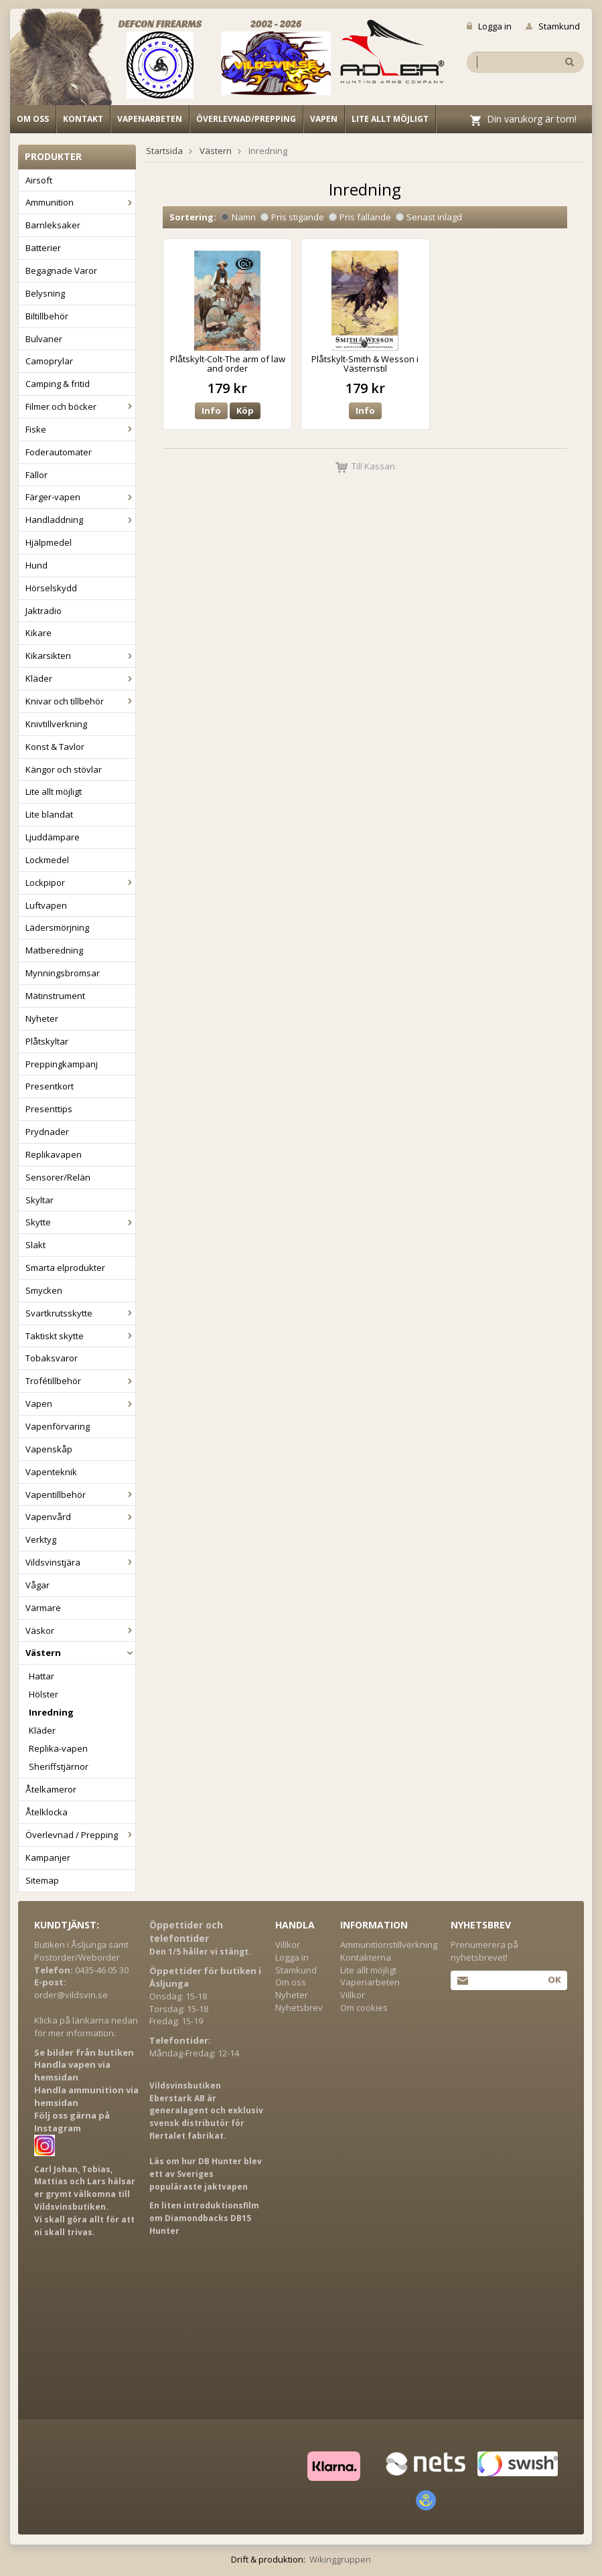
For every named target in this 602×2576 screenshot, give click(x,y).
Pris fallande (360, 217)
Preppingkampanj (61, 1064)
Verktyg (40, 1539)
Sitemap (42, 1880)
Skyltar (39, 1200)
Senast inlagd (429, 217)
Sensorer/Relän (57, 1177)
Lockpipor (80, 883)
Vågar (37, 1585)
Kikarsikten (80, 656)
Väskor (80, 1630)
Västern (80, 1653)
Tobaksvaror (51, 1358)
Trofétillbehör (80, 1381)
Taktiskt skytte (80, 1336)
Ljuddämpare (52, 837)
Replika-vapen (58, 1748)
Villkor (287, 1945)
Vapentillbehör (80, 1495)
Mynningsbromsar (62, 973)
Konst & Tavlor (54, 747)
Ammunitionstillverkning (388, 1945)
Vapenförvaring (57, 1426)
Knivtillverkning (56, 724)
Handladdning (80, 520)
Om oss (33, 119)
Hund (36, 565)
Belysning (45, 293)
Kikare (38, 633)
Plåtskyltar (46, 1041)
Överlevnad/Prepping (246, 119)
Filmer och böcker (80, 406)
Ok (554, 1979)
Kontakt (83, 119)
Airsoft (38, 180)
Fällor (36, 475)
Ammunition (80, 202)
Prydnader (47, 1132)
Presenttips (48, 1109)
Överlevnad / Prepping (80, 1835)
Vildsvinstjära (80, 1562)
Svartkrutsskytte (80, 1313)
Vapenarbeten (149, 119)
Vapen (323, 119)
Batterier (43, 248)
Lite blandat (49, 814)
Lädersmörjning (57, 927)
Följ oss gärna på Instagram (72, 2121)
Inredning (51, 1712)
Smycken (43, 1290)
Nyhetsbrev (299, 2007)
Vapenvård (80, 1517)
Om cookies (364, 2007)
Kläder (80, 678)
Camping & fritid (57, 384)
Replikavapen (53, 1154)
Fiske (80, 429)
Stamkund (553, 26)
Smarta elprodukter (65, 1268)
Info (211, 410)
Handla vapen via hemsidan (72, 2070)
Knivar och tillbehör (80, 701)
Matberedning (54, 950)
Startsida (164, 151)
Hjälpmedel (48, 542)
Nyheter (41, 1018)
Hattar (41, 1676)
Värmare (43, 1608)
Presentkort (49, 1086)
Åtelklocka (46, 1812)
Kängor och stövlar (63, 769)
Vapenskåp (48, 1449)
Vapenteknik (51, 1472)
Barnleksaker (52, 225)
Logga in (489, 26)
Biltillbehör (46, 316)
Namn (238, 217)
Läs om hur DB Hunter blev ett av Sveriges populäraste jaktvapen (205, 2173)
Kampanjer (47, 1857)
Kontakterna (365, 1957)
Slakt (35, 1245)
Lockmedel (47, 860)
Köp (245, 410)
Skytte (80, 1222)
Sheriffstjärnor (58, 1766)
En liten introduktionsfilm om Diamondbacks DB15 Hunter (204, 2218)
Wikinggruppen (340, 2559)
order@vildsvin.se (71, 1995)
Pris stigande (292, 217)
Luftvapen (46, 905)
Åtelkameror (50, 1789)
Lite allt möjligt (390, 119)
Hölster (43, 1694)
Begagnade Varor (61, 270)
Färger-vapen (80, 497)
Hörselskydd (51, 588)
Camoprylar (49, 361)
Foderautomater (58, 452)
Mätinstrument (55, 996)
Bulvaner (43, 339)
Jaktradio (43, 611)
